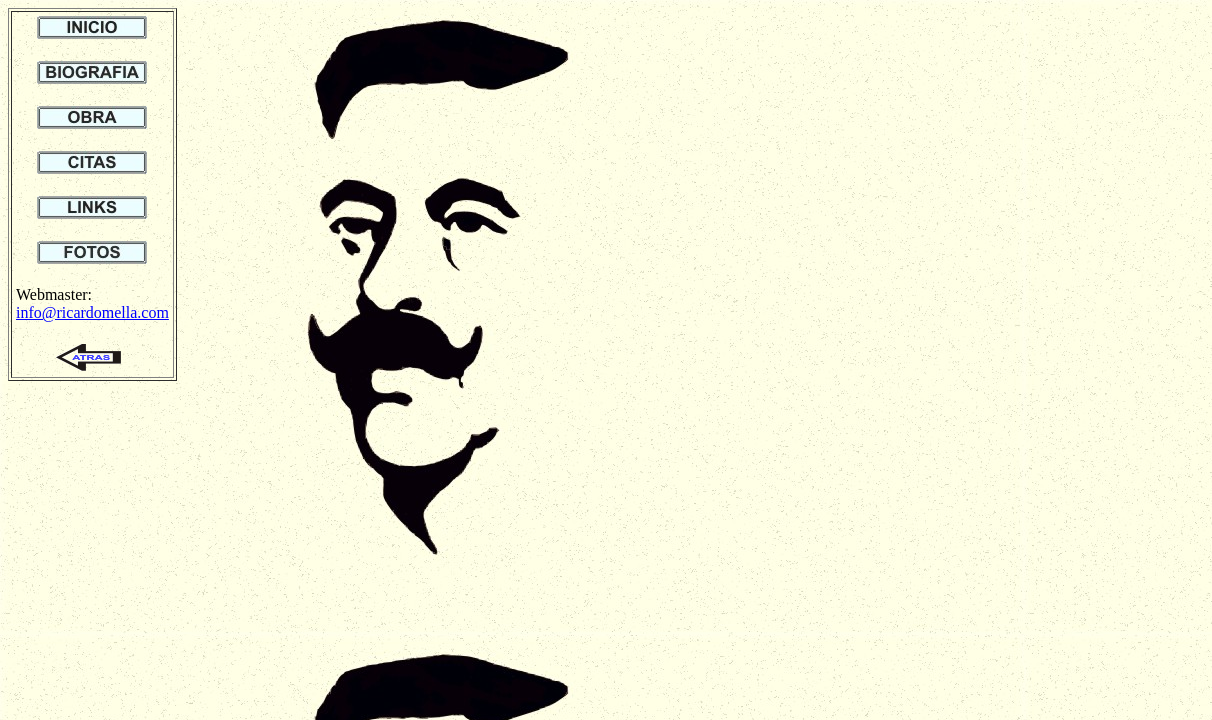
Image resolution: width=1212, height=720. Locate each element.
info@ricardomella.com (92, 312)
